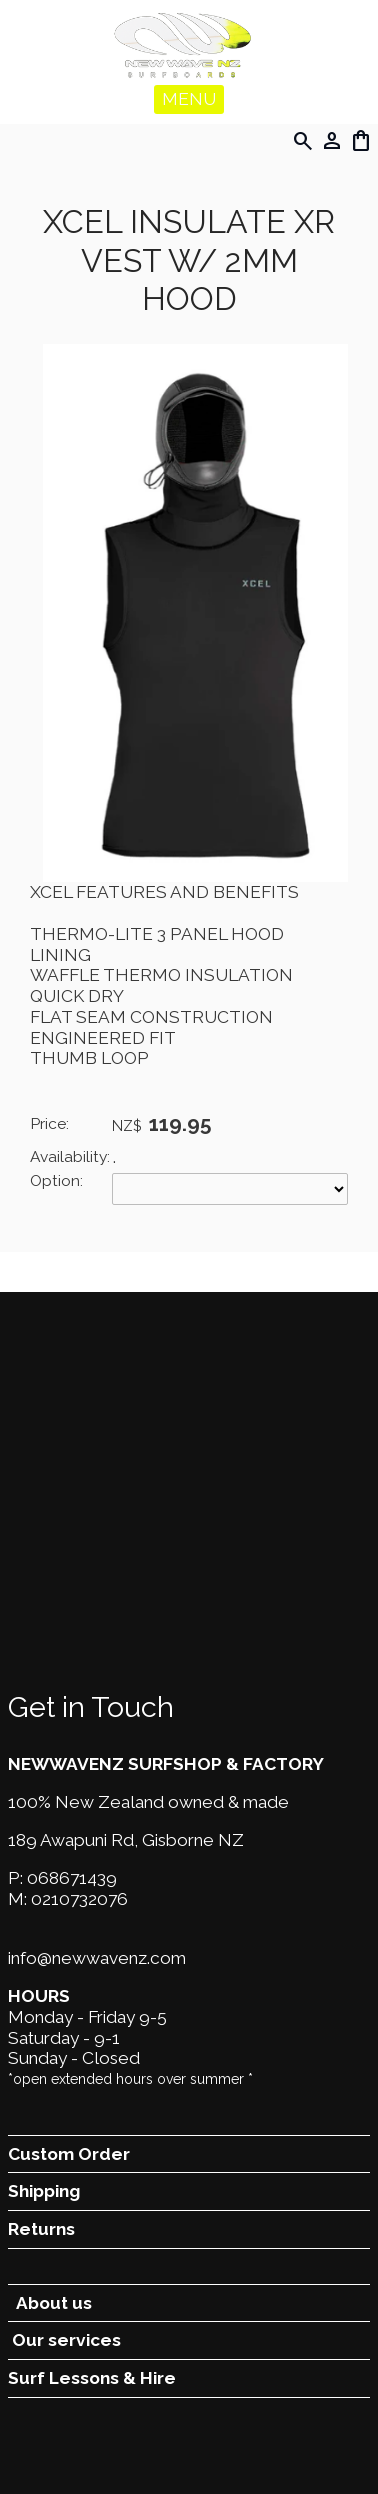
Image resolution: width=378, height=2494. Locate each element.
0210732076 (79, 1899)
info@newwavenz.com (97, 1958)
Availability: (70, 1156)
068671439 (72, 1878)
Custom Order (69, 2154)
